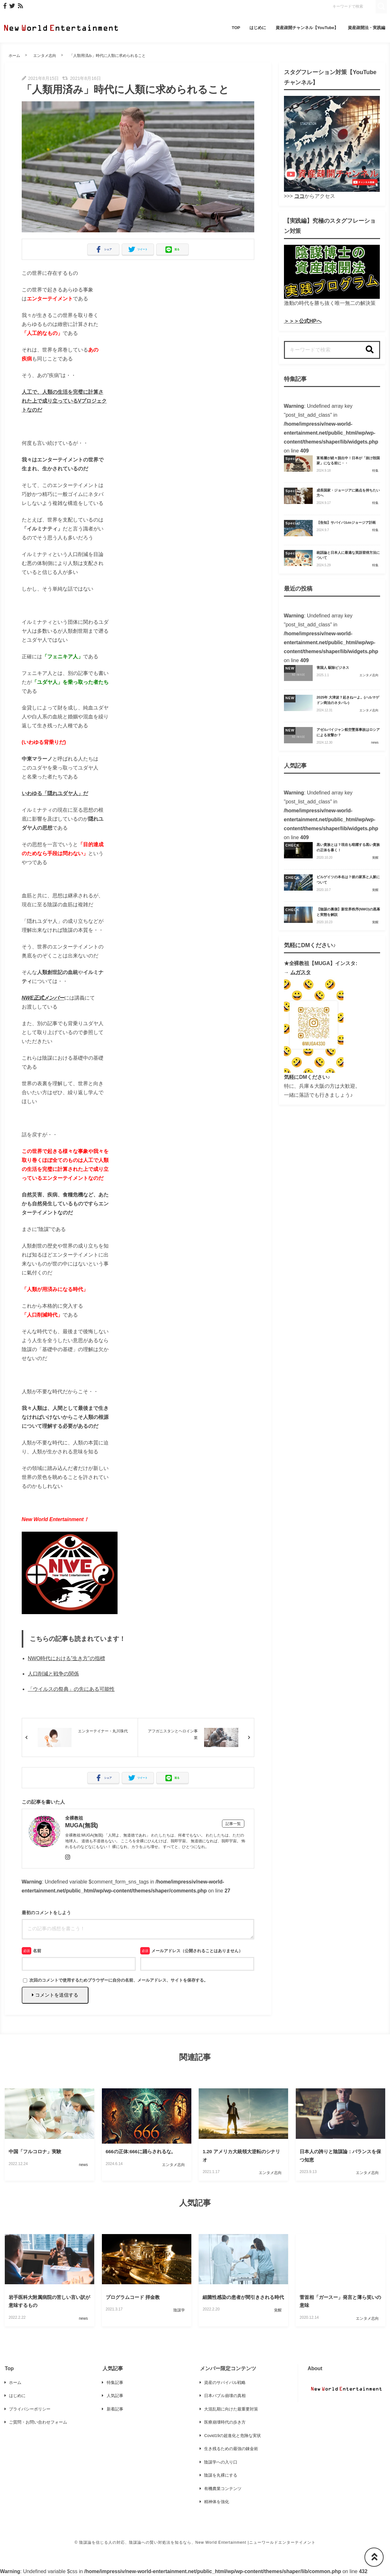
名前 (37, 1950)
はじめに (257, 27)
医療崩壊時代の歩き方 (225, 2422)
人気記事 (115, 2395)
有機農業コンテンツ (222, 2488)
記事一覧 (233, 1824)
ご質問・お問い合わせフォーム (38, 2422)
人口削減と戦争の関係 (53, 1673)
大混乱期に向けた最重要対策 (231, 2409)
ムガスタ (300, 972)
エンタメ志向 (44, 55)
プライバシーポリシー (29, 2409)
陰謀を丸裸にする (220, 2475)
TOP (236, 27)
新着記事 (115, 2409)
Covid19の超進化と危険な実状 (232, 2435)
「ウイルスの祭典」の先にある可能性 (71, 1689)
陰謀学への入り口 (220, 2462)
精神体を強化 (216, 2501)
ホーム (14, 55)
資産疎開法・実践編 (366, 27)
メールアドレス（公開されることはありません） (197, 1950)
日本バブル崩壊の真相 (225, 2395)
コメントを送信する (55, 1995)
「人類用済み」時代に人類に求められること (107, 55)
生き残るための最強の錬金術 (231, 2448)
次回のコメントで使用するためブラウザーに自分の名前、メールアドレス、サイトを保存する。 (118, 1980)
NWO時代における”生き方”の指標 (66, 1658)
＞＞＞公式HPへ (303, 321)
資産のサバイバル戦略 (225, 2382)
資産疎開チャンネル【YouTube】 (307, 27)
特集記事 (115, 2382)
